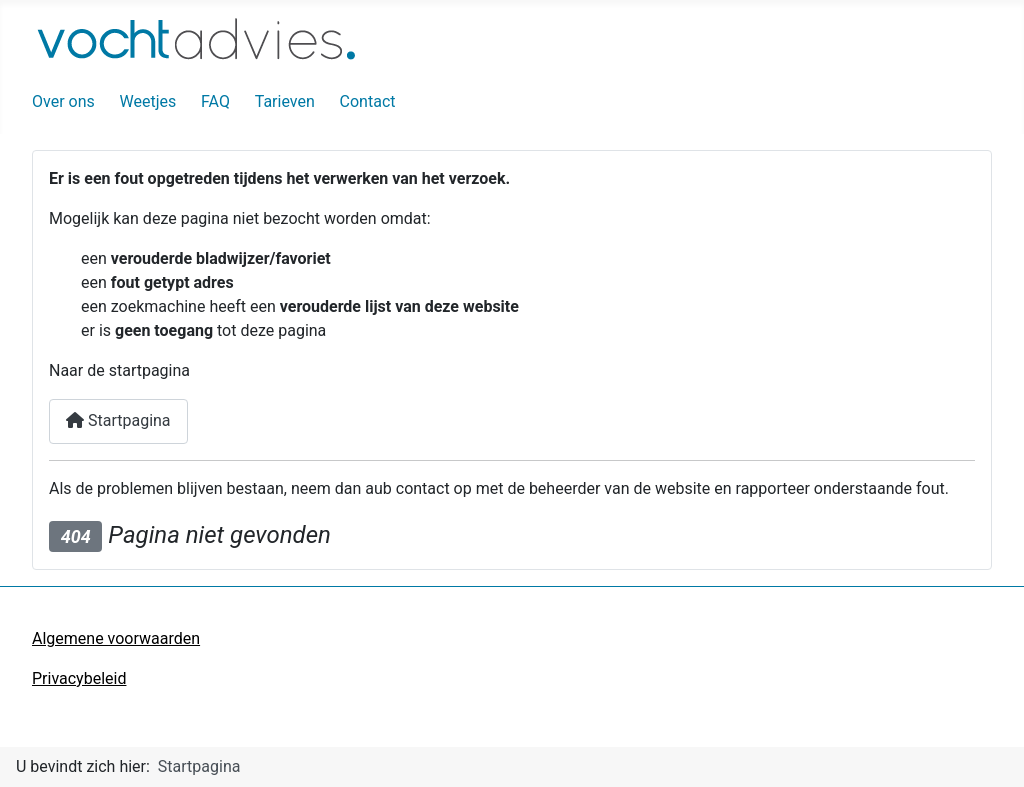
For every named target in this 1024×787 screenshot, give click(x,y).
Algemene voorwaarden (116, 638)
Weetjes (148, 101)
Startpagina (118, 420)
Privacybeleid (79, 678)
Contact (368, 101)
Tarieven (285, 101)
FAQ (215, 101)
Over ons (63, 101)
